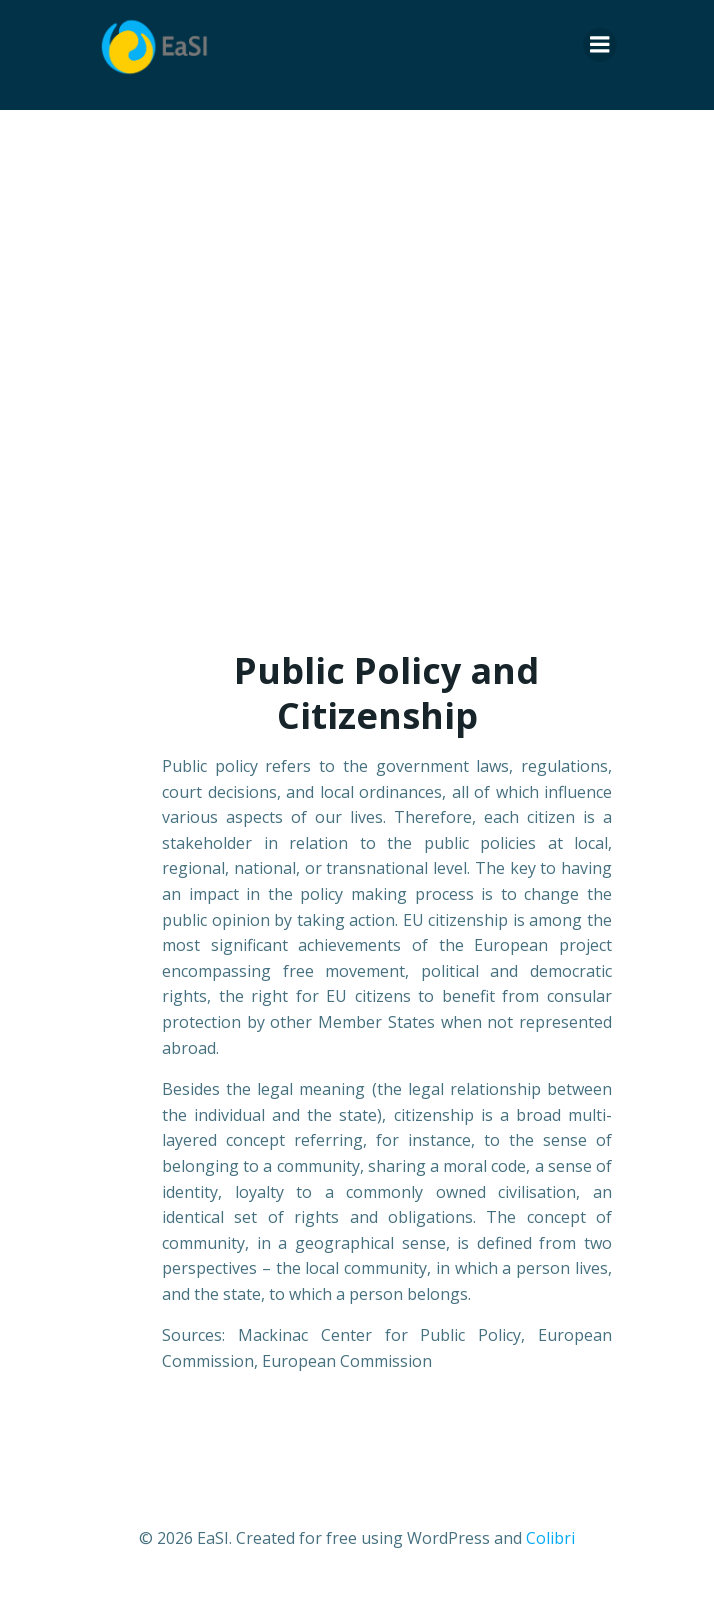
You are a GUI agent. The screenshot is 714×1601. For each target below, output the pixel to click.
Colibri (550, 1538)
